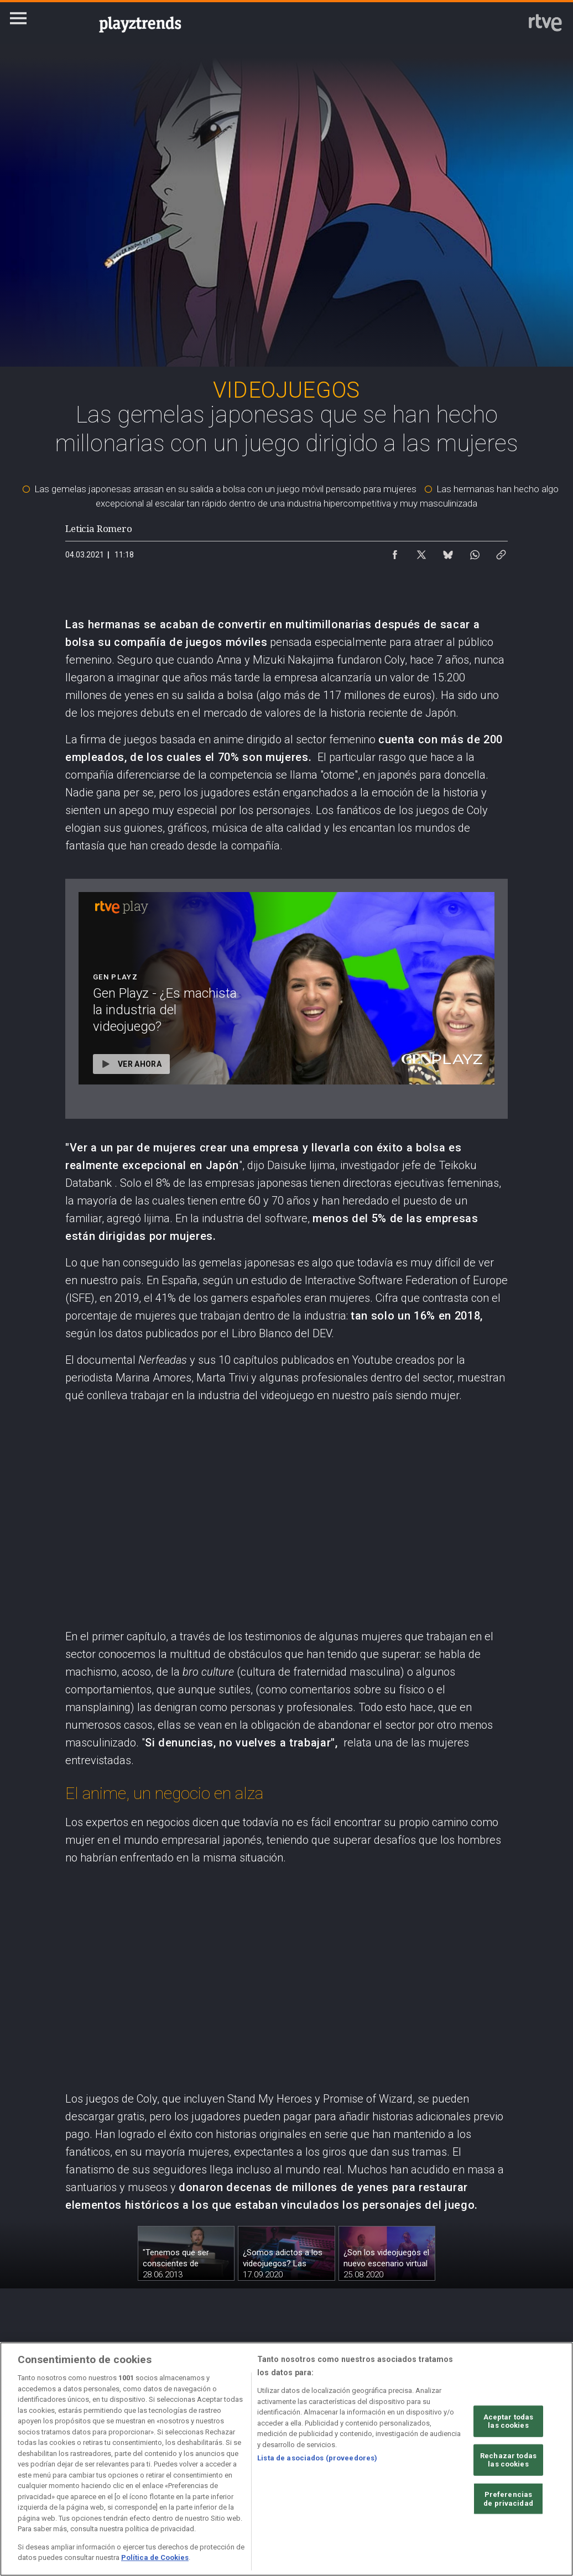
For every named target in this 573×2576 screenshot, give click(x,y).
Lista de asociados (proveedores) (317, 2458)
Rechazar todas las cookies (508, 2460)
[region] (286, 2459)
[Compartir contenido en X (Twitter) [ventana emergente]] (421, 551)
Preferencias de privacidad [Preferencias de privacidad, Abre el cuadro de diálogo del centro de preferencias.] (508, 2498)
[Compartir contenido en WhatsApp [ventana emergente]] (474, 551)
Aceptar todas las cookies (508, 2420)
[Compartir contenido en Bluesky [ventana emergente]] (448, 551)
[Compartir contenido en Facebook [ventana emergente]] (395, 551)
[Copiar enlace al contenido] (501, 551)
